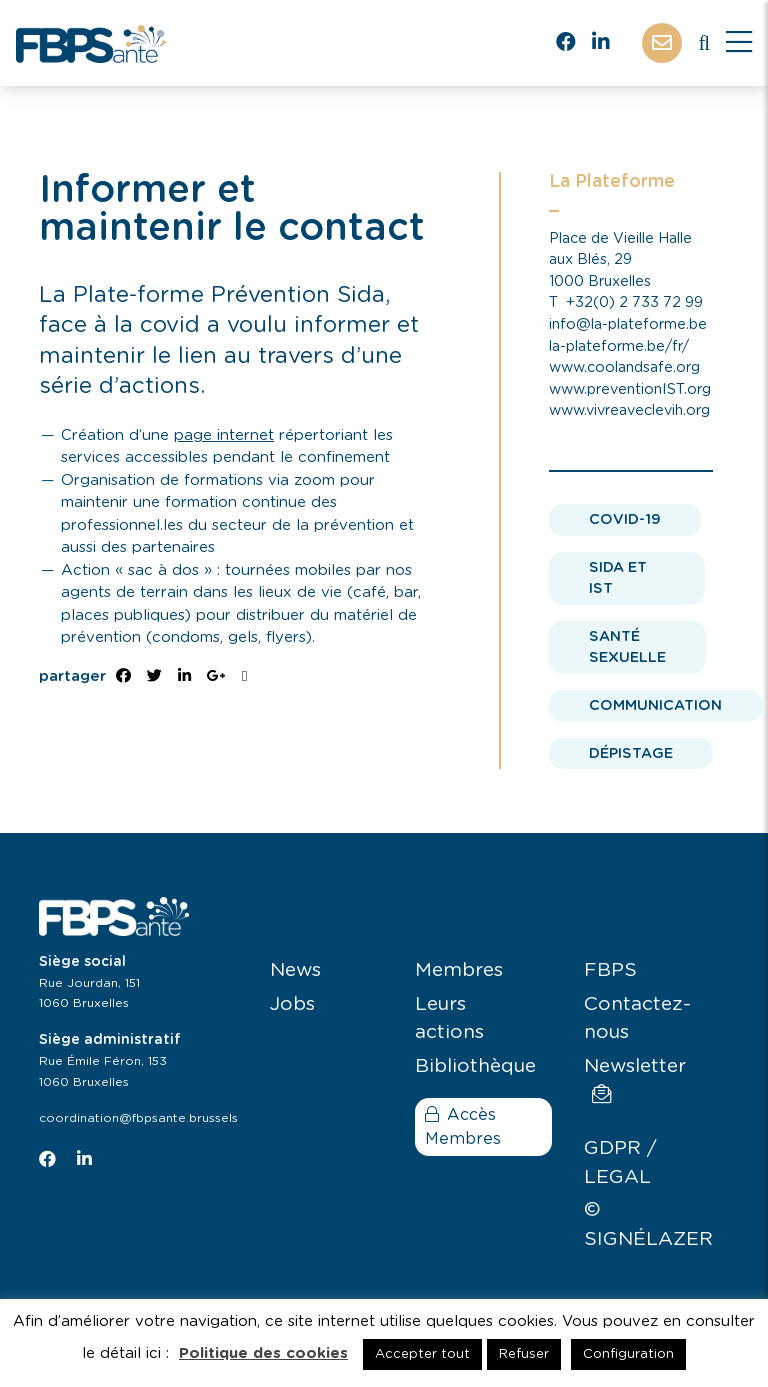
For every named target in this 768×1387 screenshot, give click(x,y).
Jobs (292, 1004)
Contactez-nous (637, 1019)
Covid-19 (625, 519)
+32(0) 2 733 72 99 (634, 302)
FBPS (610, 970)
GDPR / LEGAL (620, 1163)
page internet (224, 435)
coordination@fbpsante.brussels (138, 1118)
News (295, 970)
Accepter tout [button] (422, 1354)
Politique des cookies (263, 1353)
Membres (459, 970)
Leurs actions (449, 1019)
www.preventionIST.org (630, 389)
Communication (655, 705)
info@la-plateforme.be (628, 324)
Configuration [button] (628, 1354)
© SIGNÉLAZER (648, 1225)
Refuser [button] (524, 1354)
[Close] (739, 43)
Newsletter (635, 1080)
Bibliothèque (475, 1066)
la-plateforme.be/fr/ (619, 346)
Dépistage (631, 753)
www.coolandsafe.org (624, 367)
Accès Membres (463, 1127)
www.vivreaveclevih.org (629, 410)
